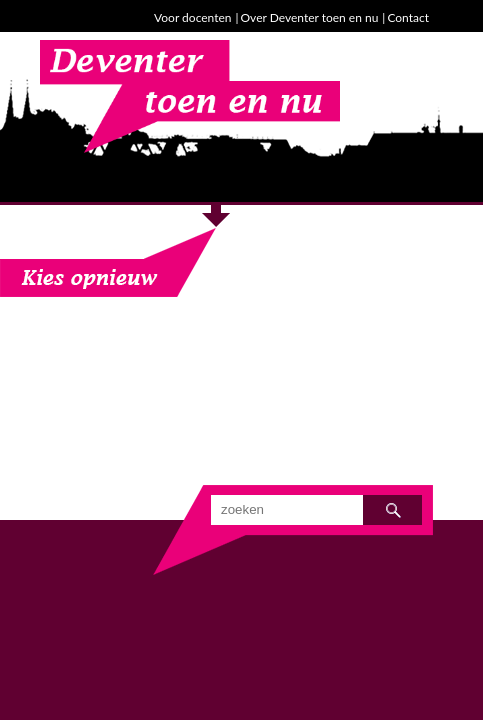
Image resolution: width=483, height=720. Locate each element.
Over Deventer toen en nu (310, 17)
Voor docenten (192, 17)
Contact (408, 17)
